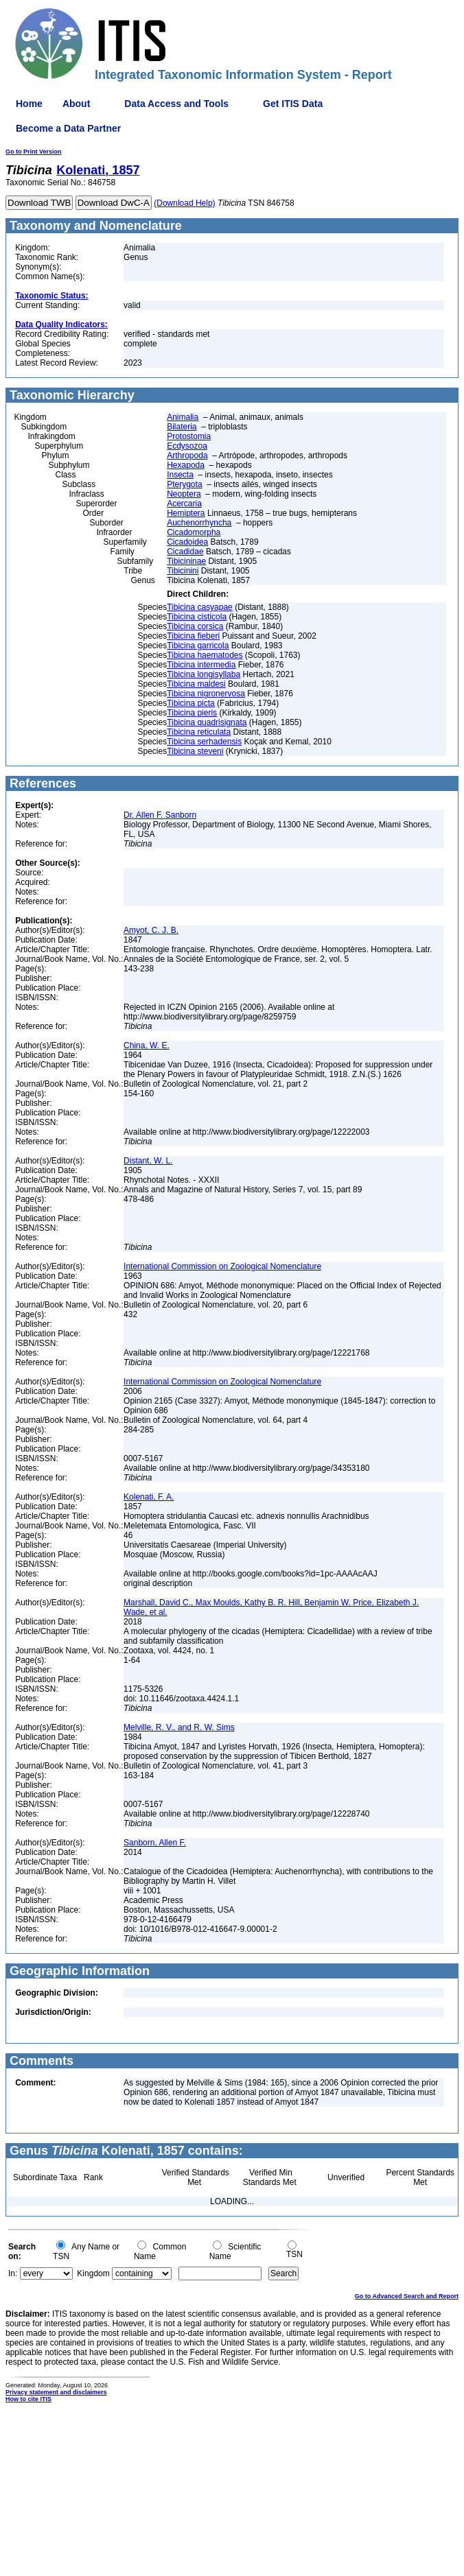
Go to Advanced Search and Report (407, 2296)
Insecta (180, 475)
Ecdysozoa (187, 446)
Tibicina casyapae (200, 607)
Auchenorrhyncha (199, 523)
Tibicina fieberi (193, 636)
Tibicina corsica (195, 626)
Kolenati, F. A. (149, 1497)
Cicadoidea (187, 542)
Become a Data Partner (68, 128)
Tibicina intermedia (201, 665)
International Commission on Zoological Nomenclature (222, 1266)
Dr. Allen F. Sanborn (160, 815)
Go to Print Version (33, 151)
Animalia (182, 417)
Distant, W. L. (148, 1161)
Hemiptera (186, 513)
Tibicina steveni (195, 751)
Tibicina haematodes (204, 655)
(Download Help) (184, 203)
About (76, 103)
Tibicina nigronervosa (206, 693)
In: (12, 2273)
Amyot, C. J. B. (151, 930)
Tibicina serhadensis (204, 741)
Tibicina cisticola (197, 617)
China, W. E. (147, 1045)
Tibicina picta (191, 703)
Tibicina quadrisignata (206, 722)
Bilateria (181, 427)
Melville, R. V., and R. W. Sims (179, 1727)
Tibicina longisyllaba (203, 674)
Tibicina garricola (198, 645)
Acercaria (184, 503)
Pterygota (184, 484)
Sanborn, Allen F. (155, 1842)
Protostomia (189, 436)
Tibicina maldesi (196, 684)
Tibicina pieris (192, 713)
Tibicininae (186, 561)
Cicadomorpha (193, 532)
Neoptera (183, 494)
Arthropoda (187, 455)
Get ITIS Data (293, 103)
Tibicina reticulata (199, 732)
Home (29, 103)
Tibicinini (182, 571)
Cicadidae (185, 551)
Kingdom (93, 2273)
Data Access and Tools (176, 103)
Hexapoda (186, 465)
